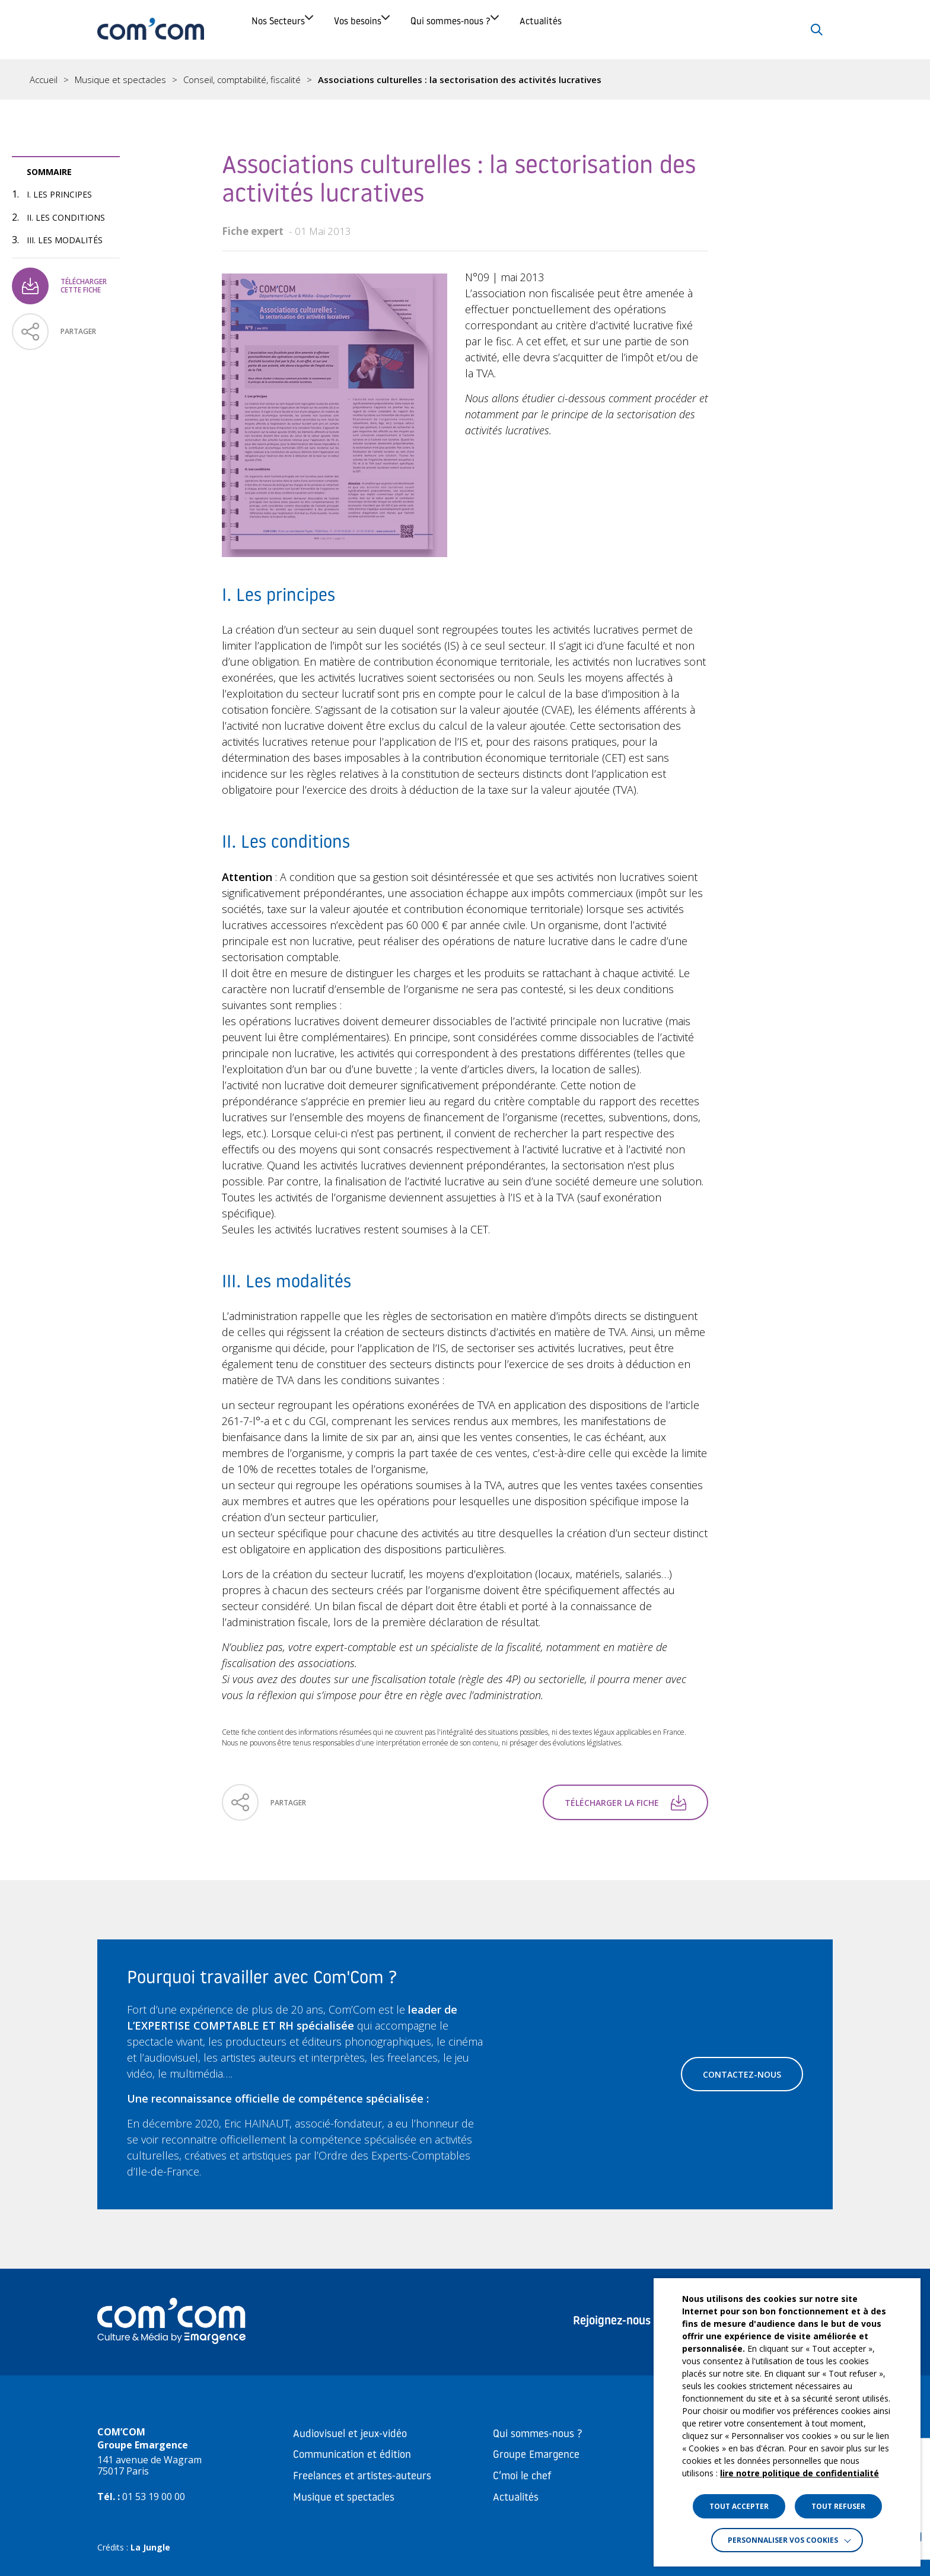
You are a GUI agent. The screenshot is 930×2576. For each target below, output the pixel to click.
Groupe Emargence (536, 2455)
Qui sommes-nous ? (550, 29)
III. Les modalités (65, 240)
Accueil (44, 80)
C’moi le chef (522, 2476)
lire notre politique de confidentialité (799, 2473)
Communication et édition (352, 2455)
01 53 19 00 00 (153, 2496)
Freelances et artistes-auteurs (362, 2476)
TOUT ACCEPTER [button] (739, 2506)
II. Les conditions (66, 217)
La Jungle (150, 2547)
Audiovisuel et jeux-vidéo (350, 2434)
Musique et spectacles (120, 80)
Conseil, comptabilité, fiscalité (242, 80)
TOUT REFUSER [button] (838, 2506)
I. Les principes (59, 194)
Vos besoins (414, 29)
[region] (465, 79)
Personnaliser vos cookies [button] (783, 2540)
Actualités (683, 29)
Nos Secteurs (293, 29)
